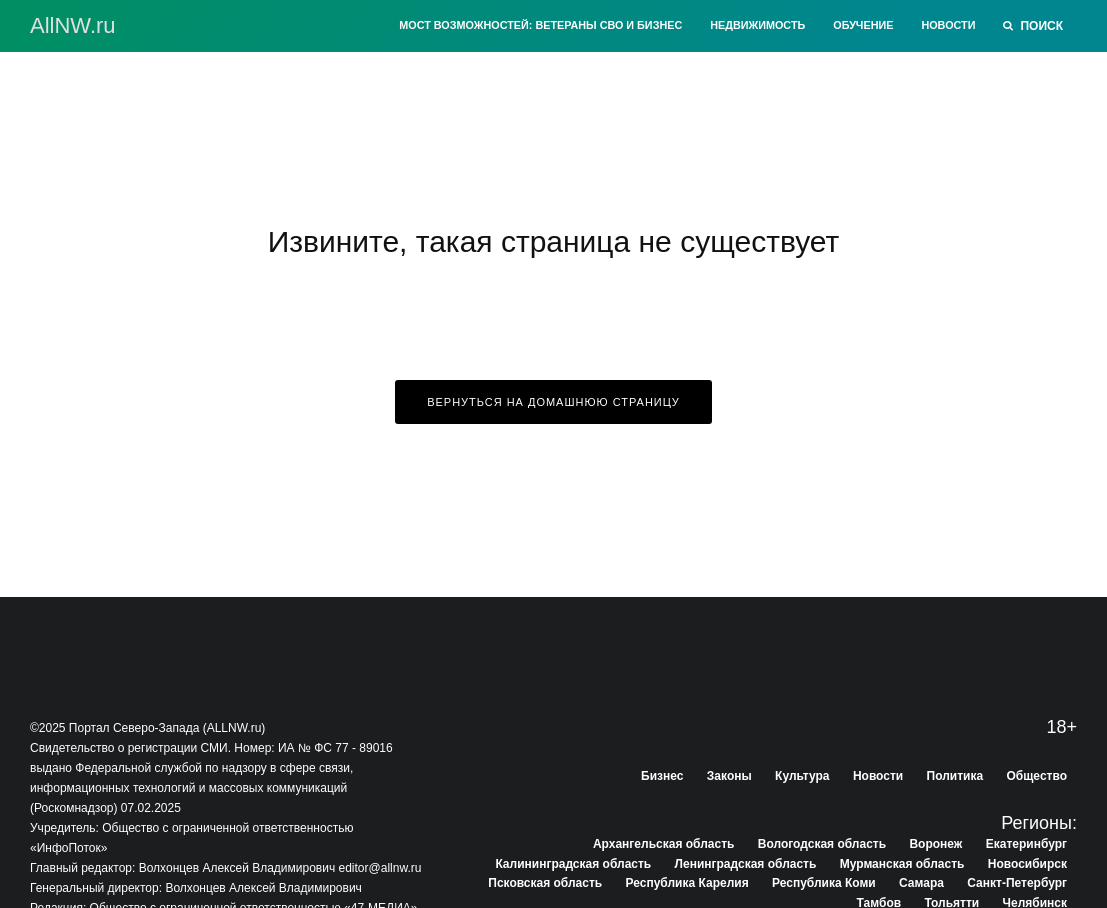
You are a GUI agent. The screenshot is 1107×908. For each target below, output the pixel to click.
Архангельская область (663, 844)
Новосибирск (1027, 864)
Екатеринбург (1026, 844)
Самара (921, 883)
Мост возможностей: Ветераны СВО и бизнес (540, 25)
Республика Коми (824, 883)
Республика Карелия (687, 883)
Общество (1037, 776)
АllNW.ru (73, 26)
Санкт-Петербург (1017, 883)
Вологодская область (822, 844)
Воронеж (935, 844)
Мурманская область (902, 864)
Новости (948, 25)
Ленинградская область (746, 864)
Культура (802, 776)
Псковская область (545, 883)
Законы (729, 776)
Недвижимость (757, 25)
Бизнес (662, 776)
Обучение (863, 25)
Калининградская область (573, 864)
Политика (955, 776)
